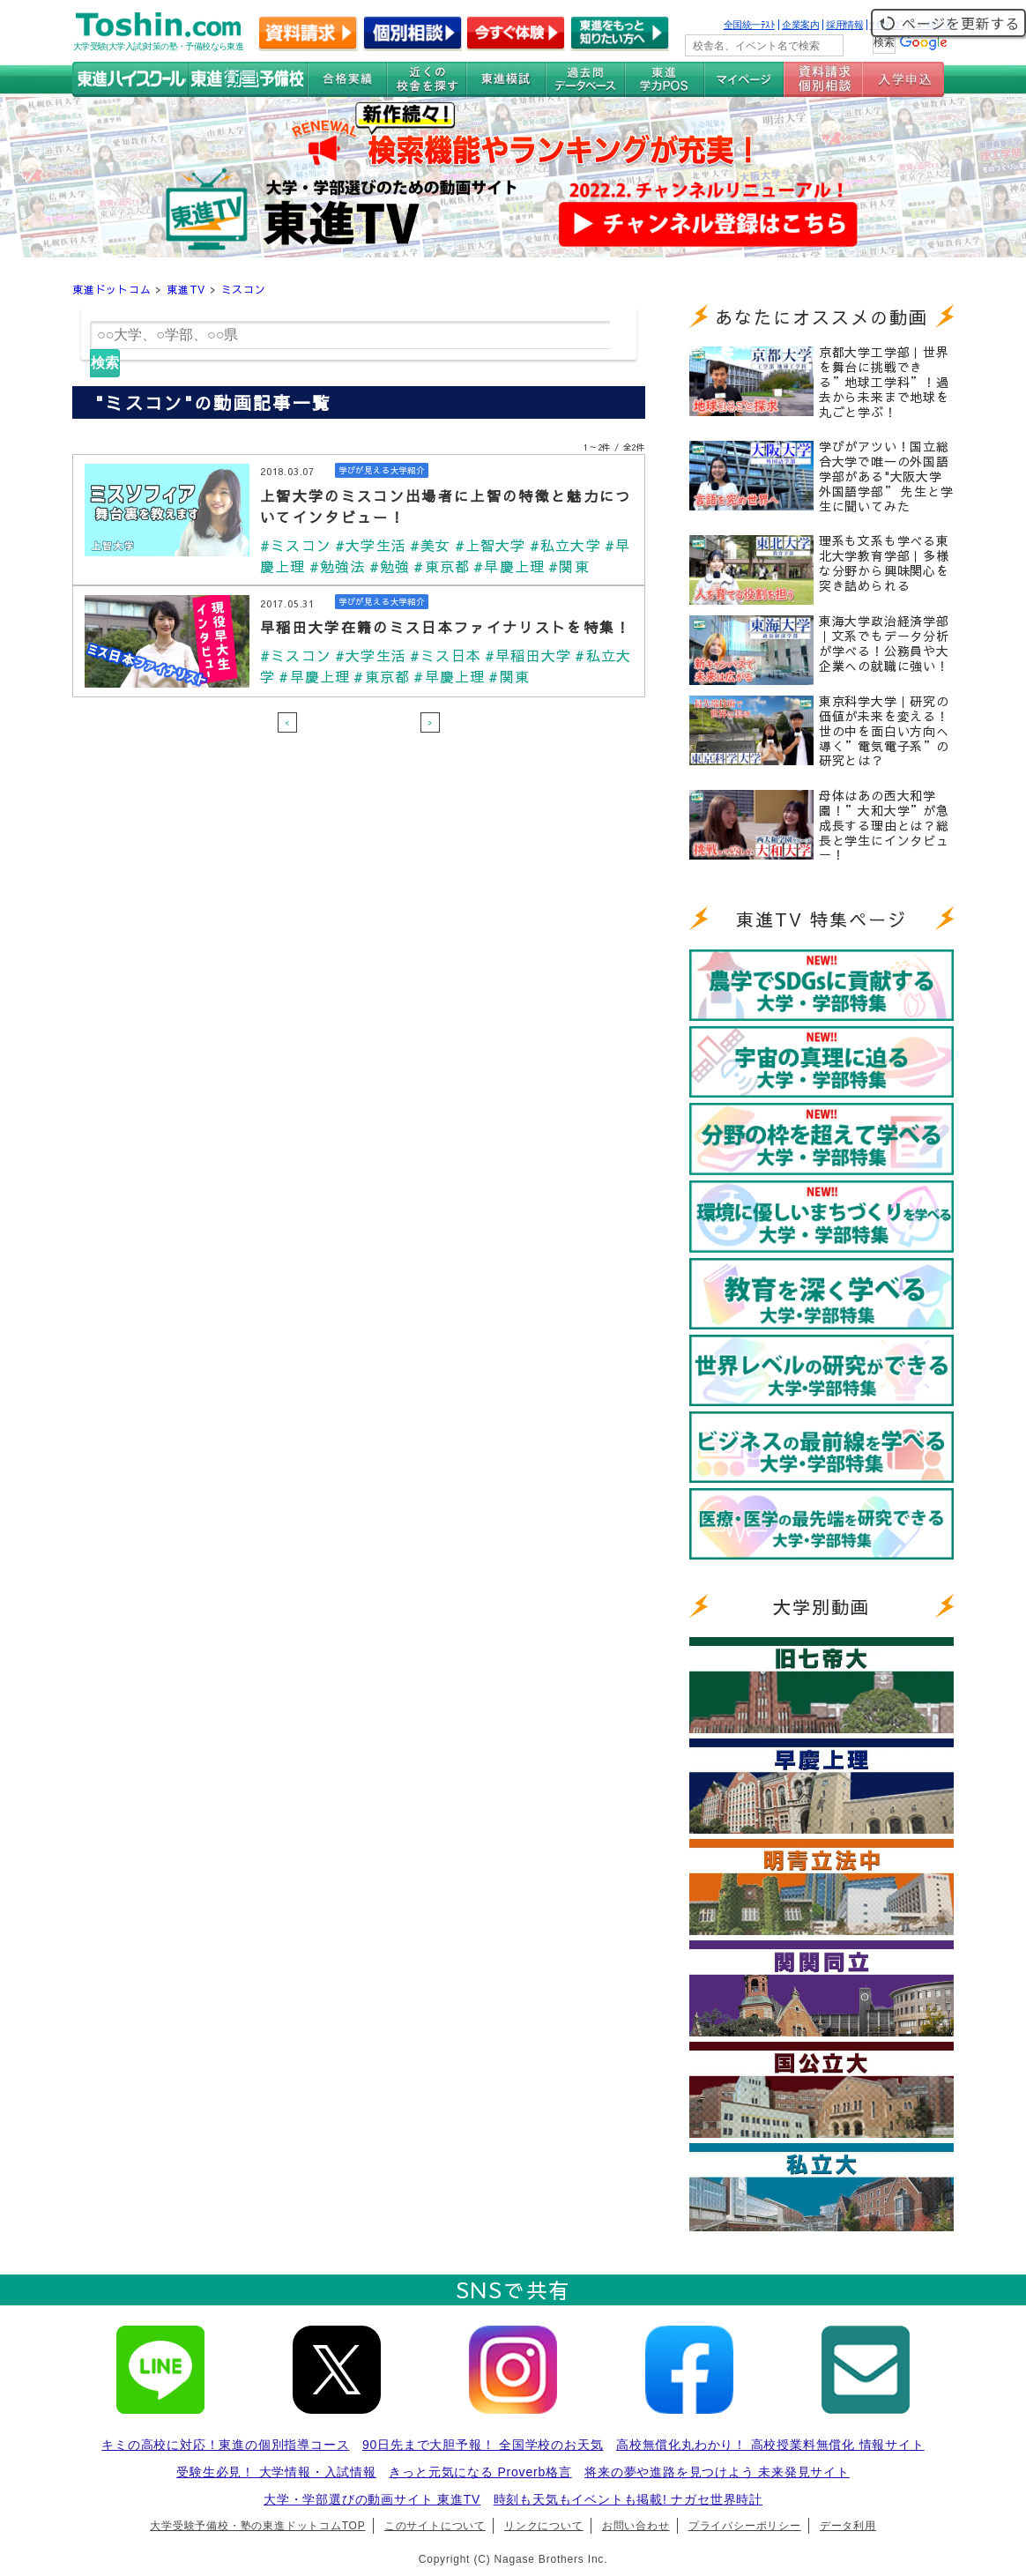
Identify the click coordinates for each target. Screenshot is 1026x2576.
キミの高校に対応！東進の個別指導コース (225, 2445)
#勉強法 (337, 566)
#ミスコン (295, 545)
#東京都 (441, 566)
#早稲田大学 (528, 655)
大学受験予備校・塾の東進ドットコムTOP (257, 2526)
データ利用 (848, 2526)
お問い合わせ (636, 2526)
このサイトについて (435, 2526)
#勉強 (390, 566)
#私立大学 (565, 545)
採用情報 (844, 24)
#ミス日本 (445, 655)
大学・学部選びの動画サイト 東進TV (372, 2499)
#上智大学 (490, 545)
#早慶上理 (509, 566)
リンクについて (544, 2526)
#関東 (569, 566)
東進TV (186, 289)
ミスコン (243, 289)
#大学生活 (370, 545)
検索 (105, 362)
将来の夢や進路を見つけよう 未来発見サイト (717, 2472)
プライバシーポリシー (744, 2526)
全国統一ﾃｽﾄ (750, 24)
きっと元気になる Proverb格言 (480, 2472)
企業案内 (800, 24)
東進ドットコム (112, 289)
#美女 (430, 545)
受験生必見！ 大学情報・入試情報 (276, 2472)
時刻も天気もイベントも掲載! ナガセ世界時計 (628, 2499)
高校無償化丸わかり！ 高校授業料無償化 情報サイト (770, 2445)
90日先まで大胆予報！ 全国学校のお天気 (482, 2445)
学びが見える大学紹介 (381, 470)
